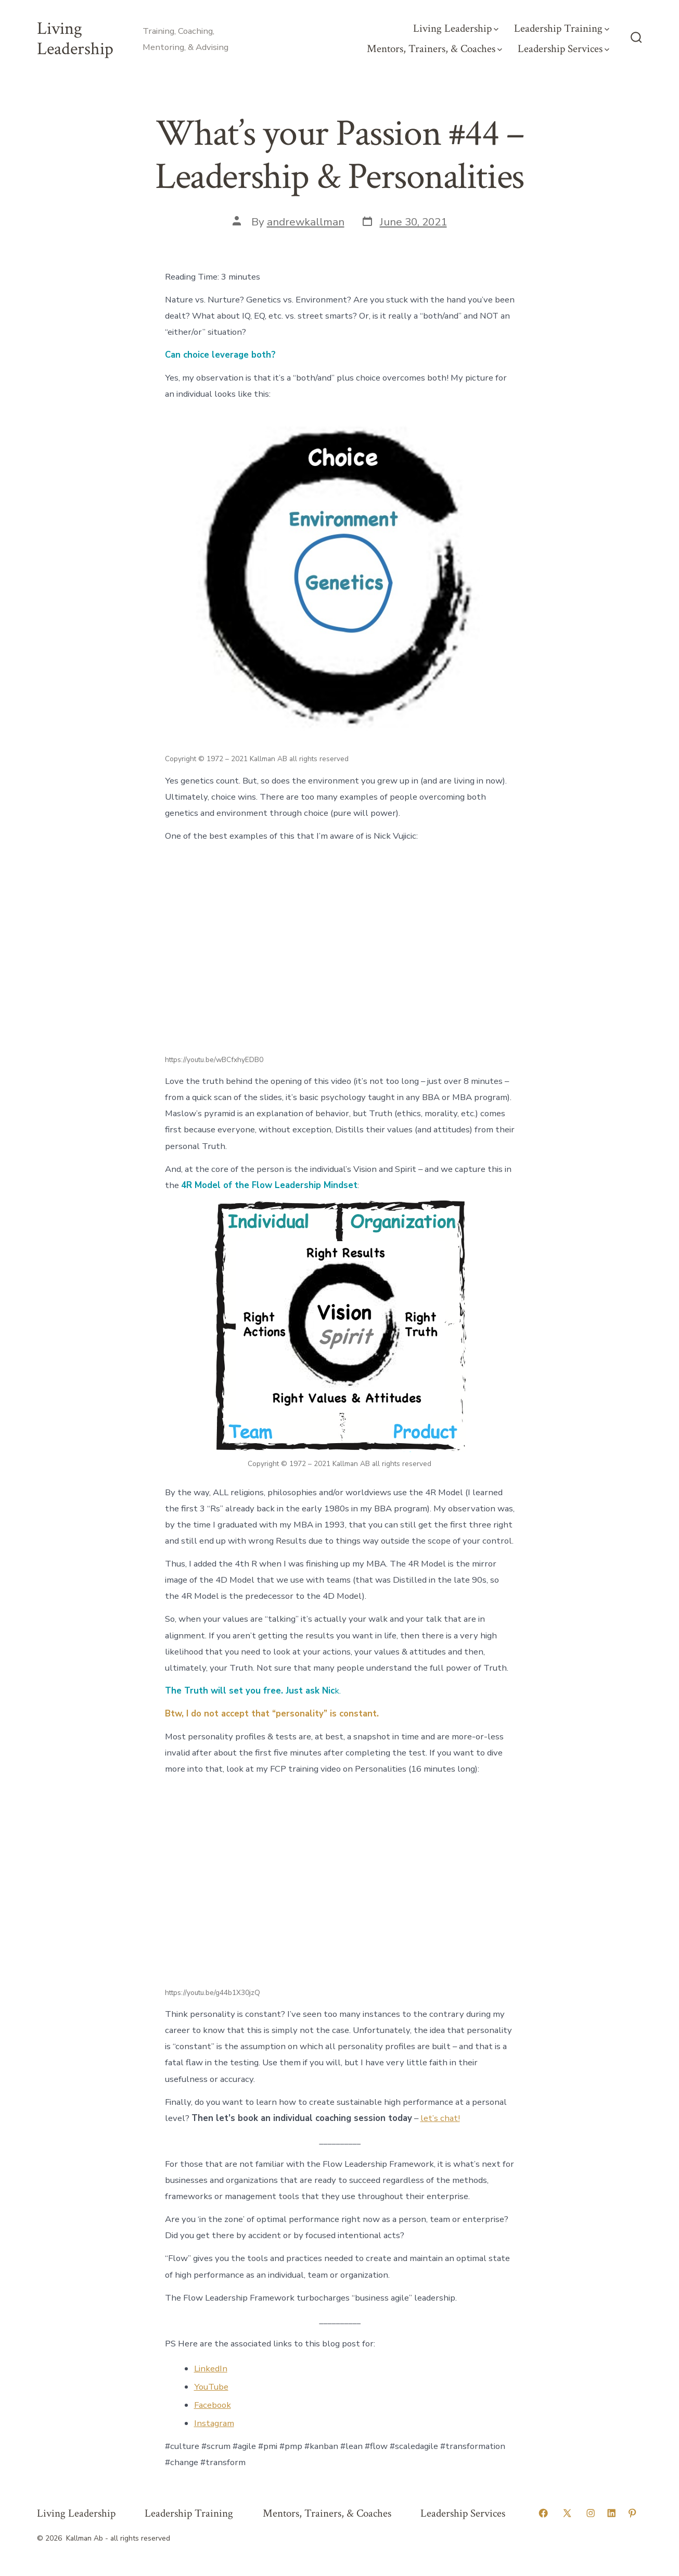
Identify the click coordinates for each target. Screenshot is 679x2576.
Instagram (214, 2423)
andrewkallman (305, 221)
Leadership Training (561, 28)
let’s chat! (440, 2118)
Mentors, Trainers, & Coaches (434, 49)
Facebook (212, 2405)
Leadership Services (563, 49)
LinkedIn (210, 2369)
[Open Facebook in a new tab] (543, 2513)
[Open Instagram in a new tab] (590, 2513)
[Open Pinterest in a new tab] (632, 2513)
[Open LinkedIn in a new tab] (611, 2513)
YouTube (211, 2387)
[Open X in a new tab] (567, 2513)
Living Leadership (455, 28)
